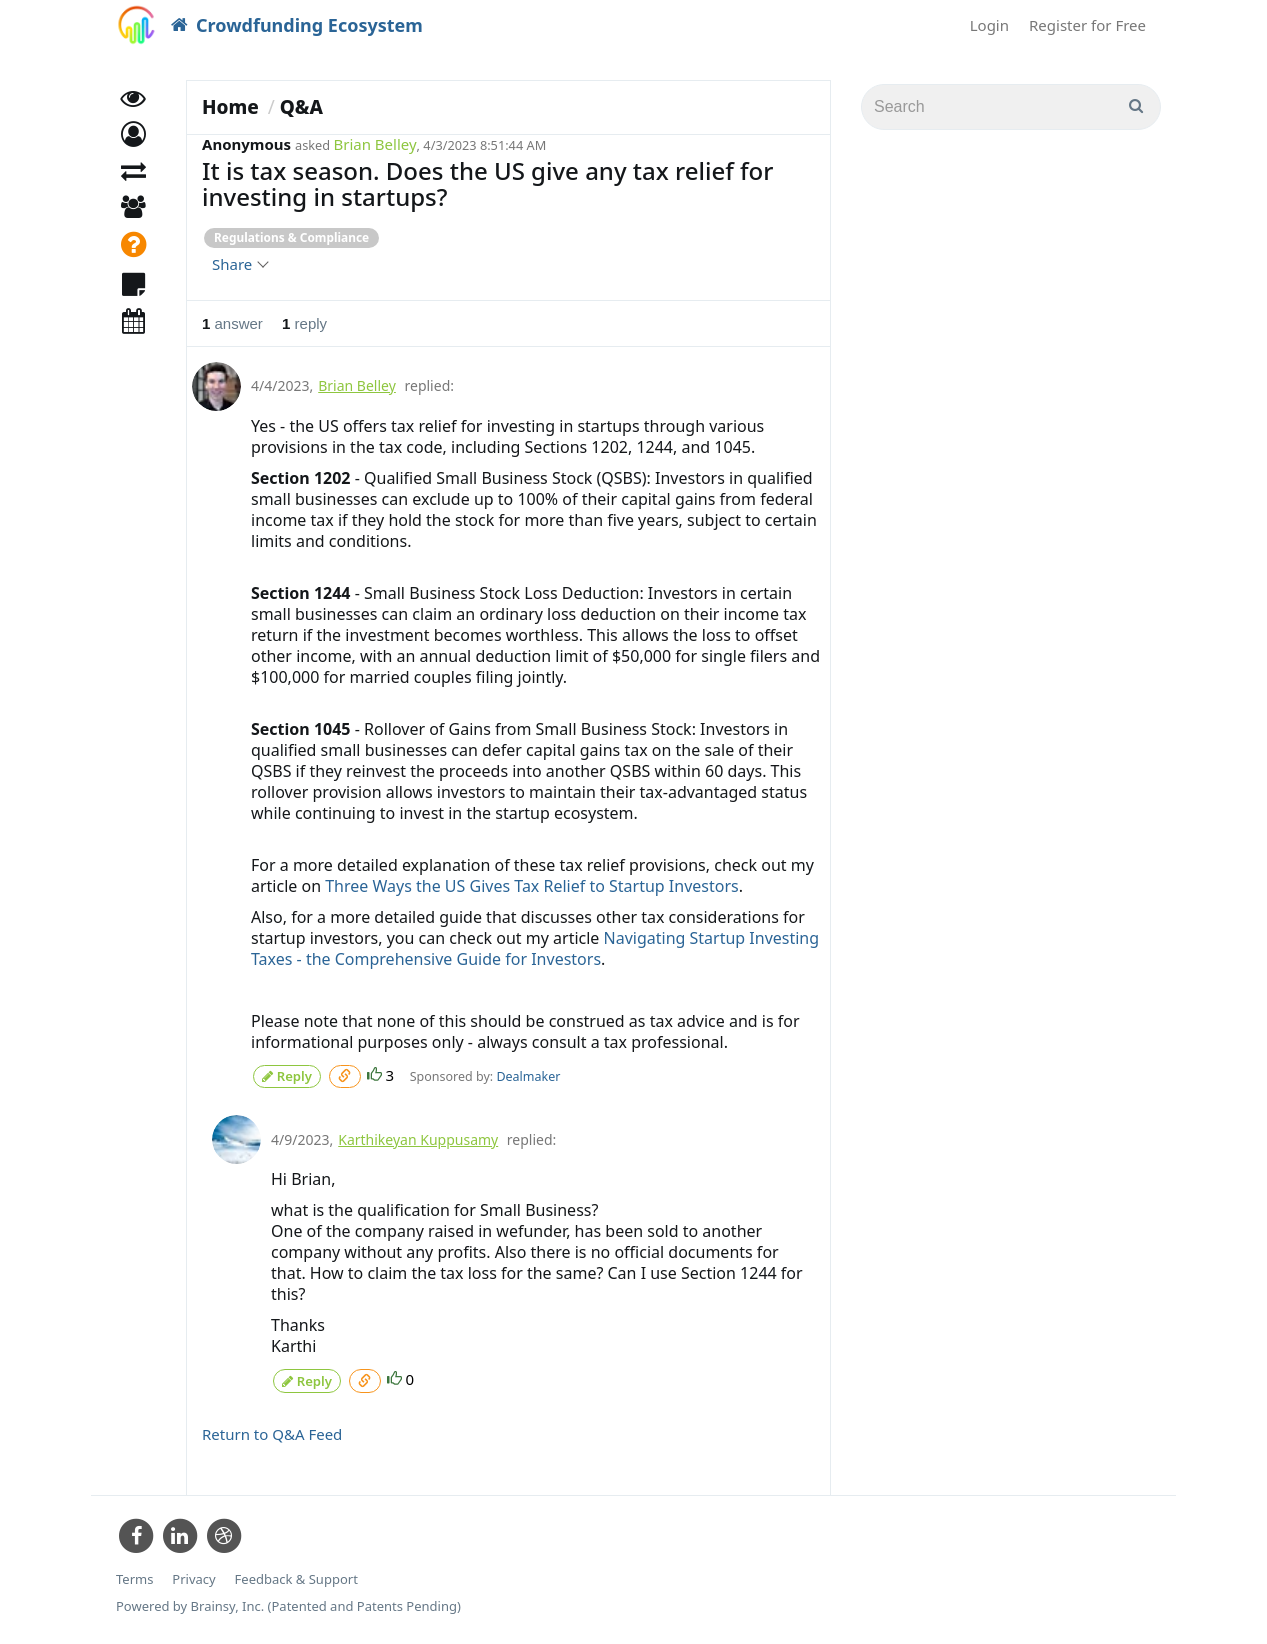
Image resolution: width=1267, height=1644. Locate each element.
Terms (134, 1573)
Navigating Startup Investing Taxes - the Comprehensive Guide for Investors (498, 948)
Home (230, 107)
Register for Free (1087, 25)
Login (989, 25)
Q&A (301, 107)
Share (239, 264)
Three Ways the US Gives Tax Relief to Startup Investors (531, 886)
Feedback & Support (296, 1573)
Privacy (193, 1573)
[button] (133, 147)
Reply (287, 1074)
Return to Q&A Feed (272, 1429)
